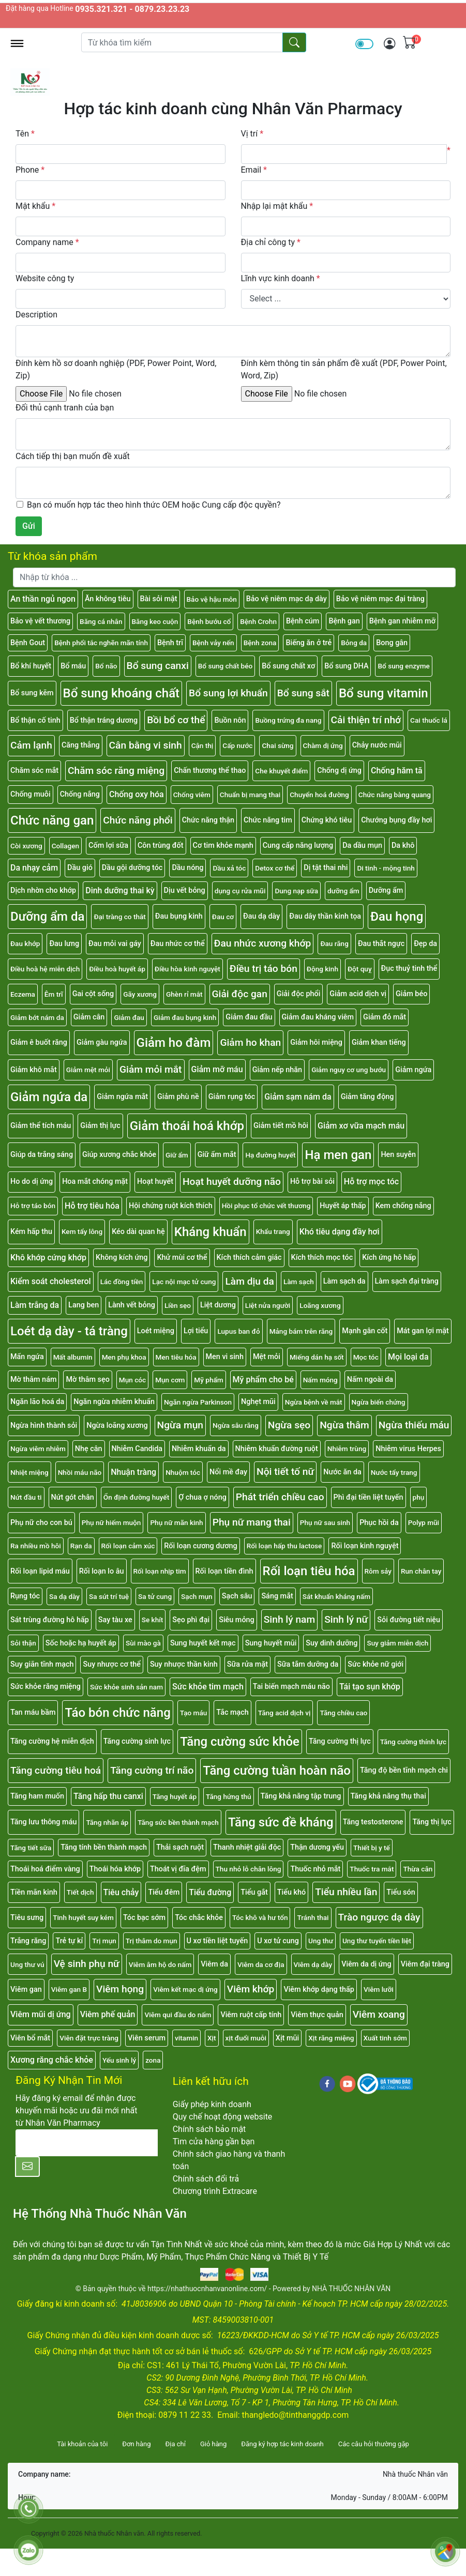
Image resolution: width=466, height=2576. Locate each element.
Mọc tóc (366, 1357)
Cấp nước (237, 745)
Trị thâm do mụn (151, 1941)
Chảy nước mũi (377, 745)
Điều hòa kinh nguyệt (187, 969)
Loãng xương (319, 1305)
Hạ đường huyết (270, 1155)
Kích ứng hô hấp (389, 1257)
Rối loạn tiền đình (224, 1571)
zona (152, 2060)
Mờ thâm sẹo (87, 1379)
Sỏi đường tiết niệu (408, 1619)
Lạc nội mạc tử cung (184, 1281)
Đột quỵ (360, 969)
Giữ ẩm (177, 1155)
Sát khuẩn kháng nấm (336, 1596)
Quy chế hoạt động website (223, 2117)
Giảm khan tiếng (379, 1042)
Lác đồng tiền (121, 1281)
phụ (419, 1497)
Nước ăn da (342, 1472)
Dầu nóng (187, 867)
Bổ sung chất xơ (288, 666)
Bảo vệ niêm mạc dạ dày (286, 599)
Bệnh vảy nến (213, 642)
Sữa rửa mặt (247, 1664)
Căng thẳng (81, 745)
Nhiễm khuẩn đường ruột (276, 1448)
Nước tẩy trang (394, 1472)
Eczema (22, 994)
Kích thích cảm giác (249, 1257)
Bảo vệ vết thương (40, 621)
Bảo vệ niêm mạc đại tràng (380, 599)
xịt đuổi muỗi (246, 2038)
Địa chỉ (176, 2444)
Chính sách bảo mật (209, 2129)
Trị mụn (104, 1941)
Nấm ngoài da (370, 1379)
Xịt (211, 2038)
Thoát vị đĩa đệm (178, 1869)
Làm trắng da (34, 1305)
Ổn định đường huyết (136, 1497)
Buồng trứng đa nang (288, 720)
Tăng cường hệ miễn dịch (52, 1741)
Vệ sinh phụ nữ (86, 1964)
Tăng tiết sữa (30, 1847)
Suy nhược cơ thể (111, 1664)
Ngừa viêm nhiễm (38, 1448)
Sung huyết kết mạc (203, 1643)
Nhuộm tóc (183, 1472)
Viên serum (147, 2038)
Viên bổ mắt (30, 2038)
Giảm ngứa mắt (122, 1096)
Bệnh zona (260, 642)
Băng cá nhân (101, 621)
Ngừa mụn (180, 1425)
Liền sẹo (177, 1305)
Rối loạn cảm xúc (128, 1546)
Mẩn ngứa (27, 1356)
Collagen (65, 846)
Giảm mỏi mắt (150, 1069)
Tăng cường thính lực (413, 1741)
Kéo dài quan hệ (138, 1231)
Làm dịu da (249, 1281)
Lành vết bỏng (131, 1305)
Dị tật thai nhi (326, 867)
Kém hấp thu (31, 1231)
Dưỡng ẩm (386, 890)
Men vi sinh (225, 1356)
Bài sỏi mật (158, 599)
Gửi (28, 526)
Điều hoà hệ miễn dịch (45, 969)
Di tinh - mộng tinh (386, 868)
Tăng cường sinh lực (137, 1741)
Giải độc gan (239, 994)
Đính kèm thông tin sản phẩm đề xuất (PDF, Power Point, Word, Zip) (344, 369)
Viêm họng (120, 1989)
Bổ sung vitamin (383, 693)
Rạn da (81, 1546)
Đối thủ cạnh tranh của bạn (65, 408)
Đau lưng (64, 943)
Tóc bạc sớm (144, 1917)
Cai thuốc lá (428, 720)
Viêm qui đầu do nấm (177, 2014)
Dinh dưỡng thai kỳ (119, 890)
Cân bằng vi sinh (145, 745)
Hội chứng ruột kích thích (171, 1205)
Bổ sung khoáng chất (121, 693)
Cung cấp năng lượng (298, 845)
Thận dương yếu (317, 1847)
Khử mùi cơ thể (182, 1257)
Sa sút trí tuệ (109, 1596)
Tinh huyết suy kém (83, 1917)
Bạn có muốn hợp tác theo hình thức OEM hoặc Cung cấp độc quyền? (154, 505)
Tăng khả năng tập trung (301, 1796)
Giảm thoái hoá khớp (187, 1126)
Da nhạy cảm (34, 868)
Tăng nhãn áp (107, 1822)
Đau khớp (25, 943)
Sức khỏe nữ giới (375, 1664)
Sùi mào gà (143, 1643)
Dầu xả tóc (229, 868)
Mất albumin (73, 1357)
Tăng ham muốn (37, 1796)
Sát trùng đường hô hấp (49, 1619)
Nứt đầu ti (26, 1497)
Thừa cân (417, 1869)
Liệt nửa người (268, 1305)
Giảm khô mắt (33, 1069)
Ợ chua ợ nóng (202, 1497)
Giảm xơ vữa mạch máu (361, 1126)
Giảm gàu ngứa (102, 1042)
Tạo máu (193, 1713)
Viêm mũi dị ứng (40, 2014)
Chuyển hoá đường (319, 794)
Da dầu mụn (362, 845)
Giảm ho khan (250, 1042)
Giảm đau (129, 1017)
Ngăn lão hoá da (37, 1401)
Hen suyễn (398, 1154)
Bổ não (106, 666)
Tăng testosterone (373, 1822)
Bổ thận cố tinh (35, 720)
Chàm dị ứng (323, 745)
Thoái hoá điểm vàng (45, 1869)
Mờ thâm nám (33, 1379)
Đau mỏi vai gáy (114, 943)
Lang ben (83, 1305)
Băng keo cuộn (155, 621)
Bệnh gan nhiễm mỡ (402, 621)
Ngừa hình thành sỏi (43, 1425)
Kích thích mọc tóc (322, 1257)
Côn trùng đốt (161, 845)
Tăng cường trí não (151, 1770)
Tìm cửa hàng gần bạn (214, 2141)
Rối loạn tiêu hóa (309, 1571)
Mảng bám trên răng (301, 1331)
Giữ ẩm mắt (217, 1154)
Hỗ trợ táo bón (32, 1205)
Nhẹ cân (88, 1448)
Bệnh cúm (302, 621)
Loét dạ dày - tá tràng (69, 1331)
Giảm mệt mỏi (88, 1069)
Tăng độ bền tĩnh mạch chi (404, 1770)
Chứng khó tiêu (327, 820)
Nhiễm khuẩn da (199, 1448)
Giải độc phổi (299, 993)
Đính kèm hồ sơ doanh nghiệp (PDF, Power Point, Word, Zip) (116, 369)
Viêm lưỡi (379, 1989)
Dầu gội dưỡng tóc (132, 867)
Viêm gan (26, 1989)
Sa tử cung (155, 1596)
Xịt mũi (287, 2038)
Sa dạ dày (64, 1596)
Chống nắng (80, 794)
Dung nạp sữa (296, 891)
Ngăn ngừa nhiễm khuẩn (114, 1401)
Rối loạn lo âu (101, 1571)
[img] (389, 43)
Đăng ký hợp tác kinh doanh (282, 2444)
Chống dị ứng (339, 770)
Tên (25, 134)
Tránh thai (312, 1917)
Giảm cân (89, 1017)
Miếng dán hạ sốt (317, 1357)
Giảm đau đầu (249, 1017)
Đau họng (396, 916)
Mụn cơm (170, 1380)
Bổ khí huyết (30, 666)
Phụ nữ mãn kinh (176, 1522)
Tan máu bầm (32, 1712)
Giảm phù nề (178, 1096)
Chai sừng (277, 745)
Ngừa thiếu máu (414, 1425)
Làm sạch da (344, 1281)
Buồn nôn (230, 720)
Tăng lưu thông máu (43, 1822)
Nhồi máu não (79, 1472)
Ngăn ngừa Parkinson (198, 1402)
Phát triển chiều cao (280, 1497)
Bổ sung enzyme (403, 666)
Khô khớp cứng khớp (48, 1257)
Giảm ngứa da (48, 1097)
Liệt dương (218, 1305)
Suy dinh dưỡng (331, 1643)
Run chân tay (421, 1571)
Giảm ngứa (413, 1069)
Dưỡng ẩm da (47, 916)
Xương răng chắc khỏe (51, 2060)
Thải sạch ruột (180, 1847)
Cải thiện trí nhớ (366, 720)
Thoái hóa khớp (115, 1869)
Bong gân (392, 642)
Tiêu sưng (26, 1917)
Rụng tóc (25, 1596)
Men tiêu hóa (176, 1357)
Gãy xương (140, 994)
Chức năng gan (52, 820)
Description (36, 314)
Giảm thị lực (100, 1125)
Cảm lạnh (31, 745)
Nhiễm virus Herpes (408, 1448)
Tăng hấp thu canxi (108, 1796)
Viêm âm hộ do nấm (160, 1964)
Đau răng (334, 943)
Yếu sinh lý (119, 2060)
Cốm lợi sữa (108, 845)
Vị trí (252, 134)
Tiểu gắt (253, 1892)
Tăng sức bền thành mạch (178, 1822)
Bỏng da (354, 642)
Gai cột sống (93, 993)
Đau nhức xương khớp (262, 943)
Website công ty (45, 278)
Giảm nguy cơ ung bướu (348, 1069)
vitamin (186, 2038)
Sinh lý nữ (346, 1619)
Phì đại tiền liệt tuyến (368, 1497)
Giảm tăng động (367, 1096)
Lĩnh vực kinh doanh (280, 278)
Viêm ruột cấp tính (250, 2014)
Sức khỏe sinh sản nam (126, 1687)
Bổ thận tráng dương (104, 720)
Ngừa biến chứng (378, 1402)
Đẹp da (425, 943)
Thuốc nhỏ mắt (315, 1869)
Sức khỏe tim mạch (208, 1686)
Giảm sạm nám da (297, 1097)
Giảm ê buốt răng (38, 1042)
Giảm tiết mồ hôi (280, 1125)
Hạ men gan (338, 1155)
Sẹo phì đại (190, 1619)
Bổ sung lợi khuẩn (228, 693)
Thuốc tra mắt (372, 1869)
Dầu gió (80, 867)
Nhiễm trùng (346, 1448)
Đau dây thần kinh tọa (325, 916)
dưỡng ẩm (343, 891)
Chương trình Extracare (215, 2191)
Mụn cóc (132, 1380)
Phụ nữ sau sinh (325, 1522)
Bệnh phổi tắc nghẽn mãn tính (101, 642)
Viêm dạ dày (313, 1964)
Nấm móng (320, 1380)
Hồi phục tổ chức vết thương (266, 1205)
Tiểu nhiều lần (346, 1892)
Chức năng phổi (137, 820)
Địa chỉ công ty (270, 242)
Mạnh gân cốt (364, 1331)
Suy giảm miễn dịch (397, 1643)
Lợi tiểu (196, 1331)
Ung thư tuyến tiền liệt (376, 1941)
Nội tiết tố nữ (285, 1471)
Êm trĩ (53, 994)
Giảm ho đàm (174, 1042)
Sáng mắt (277, 1596)
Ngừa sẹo (289, 1425)
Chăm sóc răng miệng (116, 770)
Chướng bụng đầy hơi (396, 820)
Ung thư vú (27, 1964)
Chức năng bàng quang (394, 794)
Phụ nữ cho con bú (41, 1522)
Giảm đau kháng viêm (318, 1017)
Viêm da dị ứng (366, 1964)
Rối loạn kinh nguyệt (364, 1546)
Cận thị (202, 745)
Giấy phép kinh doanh (212, 2104)
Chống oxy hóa (136, 794)
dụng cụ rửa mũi (240, 891)
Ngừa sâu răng (236, 1425)
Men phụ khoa (124, 1357)
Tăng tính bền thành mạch (104, 1847)
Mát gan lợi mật (423, 1331)
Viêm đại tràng (425, 1964)
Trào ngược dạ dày (379, 1917)
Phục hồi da (379, 1522)
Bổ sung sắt (303, 693)
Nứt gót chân (72, 1497)
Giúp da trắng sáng (41, 1154)
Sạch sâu (237, 1596)
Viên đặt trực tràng (88, 2038)
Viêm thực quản (317, 2014)
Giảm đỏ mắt (384, 1017)
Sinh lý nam (289, 1619)
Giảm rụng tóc (231, 1096)
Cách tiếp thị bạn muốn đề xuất (73, 456)
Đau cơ (223, 916)
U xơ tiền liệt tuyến (217, 1941)
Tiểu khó (291, 1892)
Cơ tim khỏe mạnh (223, 845)
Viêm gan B (69, 1989)
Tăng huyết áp (175, 1796)
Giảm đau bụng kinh (185, 1017)
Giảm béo (411, 993)
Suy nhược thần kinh (184, 1664)
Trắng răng (28, 1941)
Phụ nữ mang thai (252, 1522)
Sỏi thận (23, 1643)
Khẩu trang (273, 1231)
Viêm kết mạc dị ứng (185, 1989)
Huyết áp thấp (343, 1205)
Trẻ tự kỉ (69, 1941)
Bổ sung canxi (158, 666)
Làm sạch (298, 1281)
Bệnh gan (343, 621)
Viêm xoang (379, 2014)
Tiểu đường (210, 1892)
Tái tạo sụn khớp (369, 1686)
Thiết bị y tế (371, 1847)
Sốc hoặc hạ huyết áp (81, 1643)
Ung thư (320, 1941)
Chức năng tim (268, 820)
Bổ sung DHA (346, 666)
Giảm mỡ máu (217, 1069)
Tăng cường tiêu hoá (55, 1770)
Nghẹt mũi (258, 1401)
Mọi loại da (408, 1357)
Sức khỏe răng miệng (45, 1686)
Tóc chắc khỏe (199, 1917)
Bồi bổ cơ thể (176, 720)
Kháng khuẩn (210, 1232)
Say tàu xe (115, 1619)
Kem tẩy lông (82, 1231)
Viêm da (214, 1964)
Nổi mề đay (228, 1472)
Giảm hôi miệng (316, 1042)
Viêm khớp (251, 1989)
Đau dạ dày (261, 916)
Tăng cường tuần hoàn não (277, 1770)
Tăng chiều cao (343, 1713)
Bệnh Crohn (258, 621)
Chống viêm (192, 794)
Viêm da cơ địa (260, 1964)
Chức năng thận (208, 820)
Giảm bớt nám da (37, 1017)
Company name (47, 242)
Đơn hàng (136, 2444)
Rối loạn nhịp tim (159, 1571)
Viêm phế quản (108, 2014)
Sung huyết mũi (271, 1643)
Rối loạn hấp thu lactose (284, 1546)
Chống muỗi (30, 794)
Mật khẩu (35, 206)
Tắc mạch (232, 1712)
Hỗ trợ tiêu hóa (92, 1206)
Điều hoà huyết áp (117, 969)
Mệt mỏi (266, 1356)
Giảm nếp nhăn (277, 1069)
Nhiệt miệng (29, 1472)
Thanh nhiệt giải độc (247, 1847)
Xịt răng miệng (331, 2038)
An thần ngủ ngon (43, 599)
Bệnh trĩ (170, 642)
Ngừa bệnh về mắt (313, 1402)
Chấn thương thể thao (210, 770)
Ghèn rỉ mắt (184, 994)
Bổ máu (73, 666)
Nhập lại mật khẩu (277, 206)
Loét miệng (155, 1331)
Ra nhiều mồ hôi (35, 1546)
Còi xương (26, 846)
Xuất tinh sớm (385, 2038)
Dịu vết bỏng (184, 890)
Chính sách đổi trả (206, 2179)
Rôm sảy (378, 1571)
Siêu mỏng (236, 1619)
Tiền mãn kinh (33, 1892)
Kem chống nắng (403, 1205)
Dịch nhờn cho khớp (43, 890)
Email (254, 170)
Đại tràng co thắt (119, 916)
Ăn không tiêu (108, 599)
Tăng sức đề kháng (281, 1822)
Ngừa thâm (344, 1425)
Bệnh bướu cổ (209, 621)
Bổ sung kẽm (32, 693)
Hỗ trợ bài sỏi (312, 1181)
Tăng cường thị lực (340, 1741)
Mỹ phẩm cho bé (263, 1379)
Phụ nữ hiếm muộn (111, 1522)
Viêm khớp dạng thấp (318, 1989)
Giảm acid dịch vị (357, 993)
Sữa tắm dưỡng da (307, 1664)
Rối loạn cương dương (200, 1546)
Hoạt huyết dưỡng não (232, 1181)
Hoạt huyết (155, 1181)
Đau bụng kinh (179, 916)
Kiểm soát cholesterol (50, 1281)
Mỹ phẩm (208, 1380)
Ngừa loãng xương (116, 1425)
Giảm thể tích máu (40, 1125)
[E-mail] (87, 2142)
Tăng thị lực (431, 1822)
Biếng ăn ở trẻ (308, 642)
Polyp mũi (423, 1522)
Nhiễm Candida (137, 1448)
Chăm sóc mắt (34, 770)
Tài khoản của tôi (82, 2444)
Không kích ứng (121, 1257)
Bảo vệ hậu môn (212, 599)
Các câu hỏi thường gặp (373, 2444)
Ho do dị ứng (31, 1181)
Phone (30, 170)
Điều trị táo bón (263, 968)
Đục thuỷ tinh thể (409, 968)
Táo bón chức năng (117, 1712)
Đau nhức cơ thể (178, 943)
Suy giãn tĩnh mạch (41, 1664)
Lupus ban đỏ (238, 1331)
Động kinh (322, 969)
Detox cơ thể (274, 868)
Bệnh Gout (27, 642)
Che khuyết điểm (281, 771)
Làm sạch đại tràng (407, 1281)
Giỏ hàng (213, 2444)
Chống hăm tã (397, 770)
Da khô (403, 845)
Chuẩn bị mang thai (250, 794)
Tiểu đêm (163, 1892)
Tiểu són (400, 1892)
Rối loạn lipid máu (40, 1571)
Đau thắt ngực (381, 943)
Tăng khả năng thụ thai (388, 1796)
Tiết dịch (80, 1892)
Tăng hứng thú (228, 1796)
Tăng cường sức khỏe (239, 1741)
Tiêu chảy (121, 1892)
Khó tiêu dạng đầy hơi (339, 1232)
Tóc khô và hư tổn (260, 1917)
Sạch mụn (197, 1596)
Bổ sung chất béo (225, 666)
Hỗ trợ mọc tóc (371, 1181)
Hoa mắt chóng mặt (95, 1181)
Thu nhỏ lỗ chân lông (248, 1869)
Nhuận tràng (133, 1472)
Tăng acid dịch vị (284, 1713)
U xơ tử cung (278, 1941)
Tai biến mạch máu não (291, 1686)
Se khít (152, 1619)
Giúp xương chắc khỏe (119, 1154)
